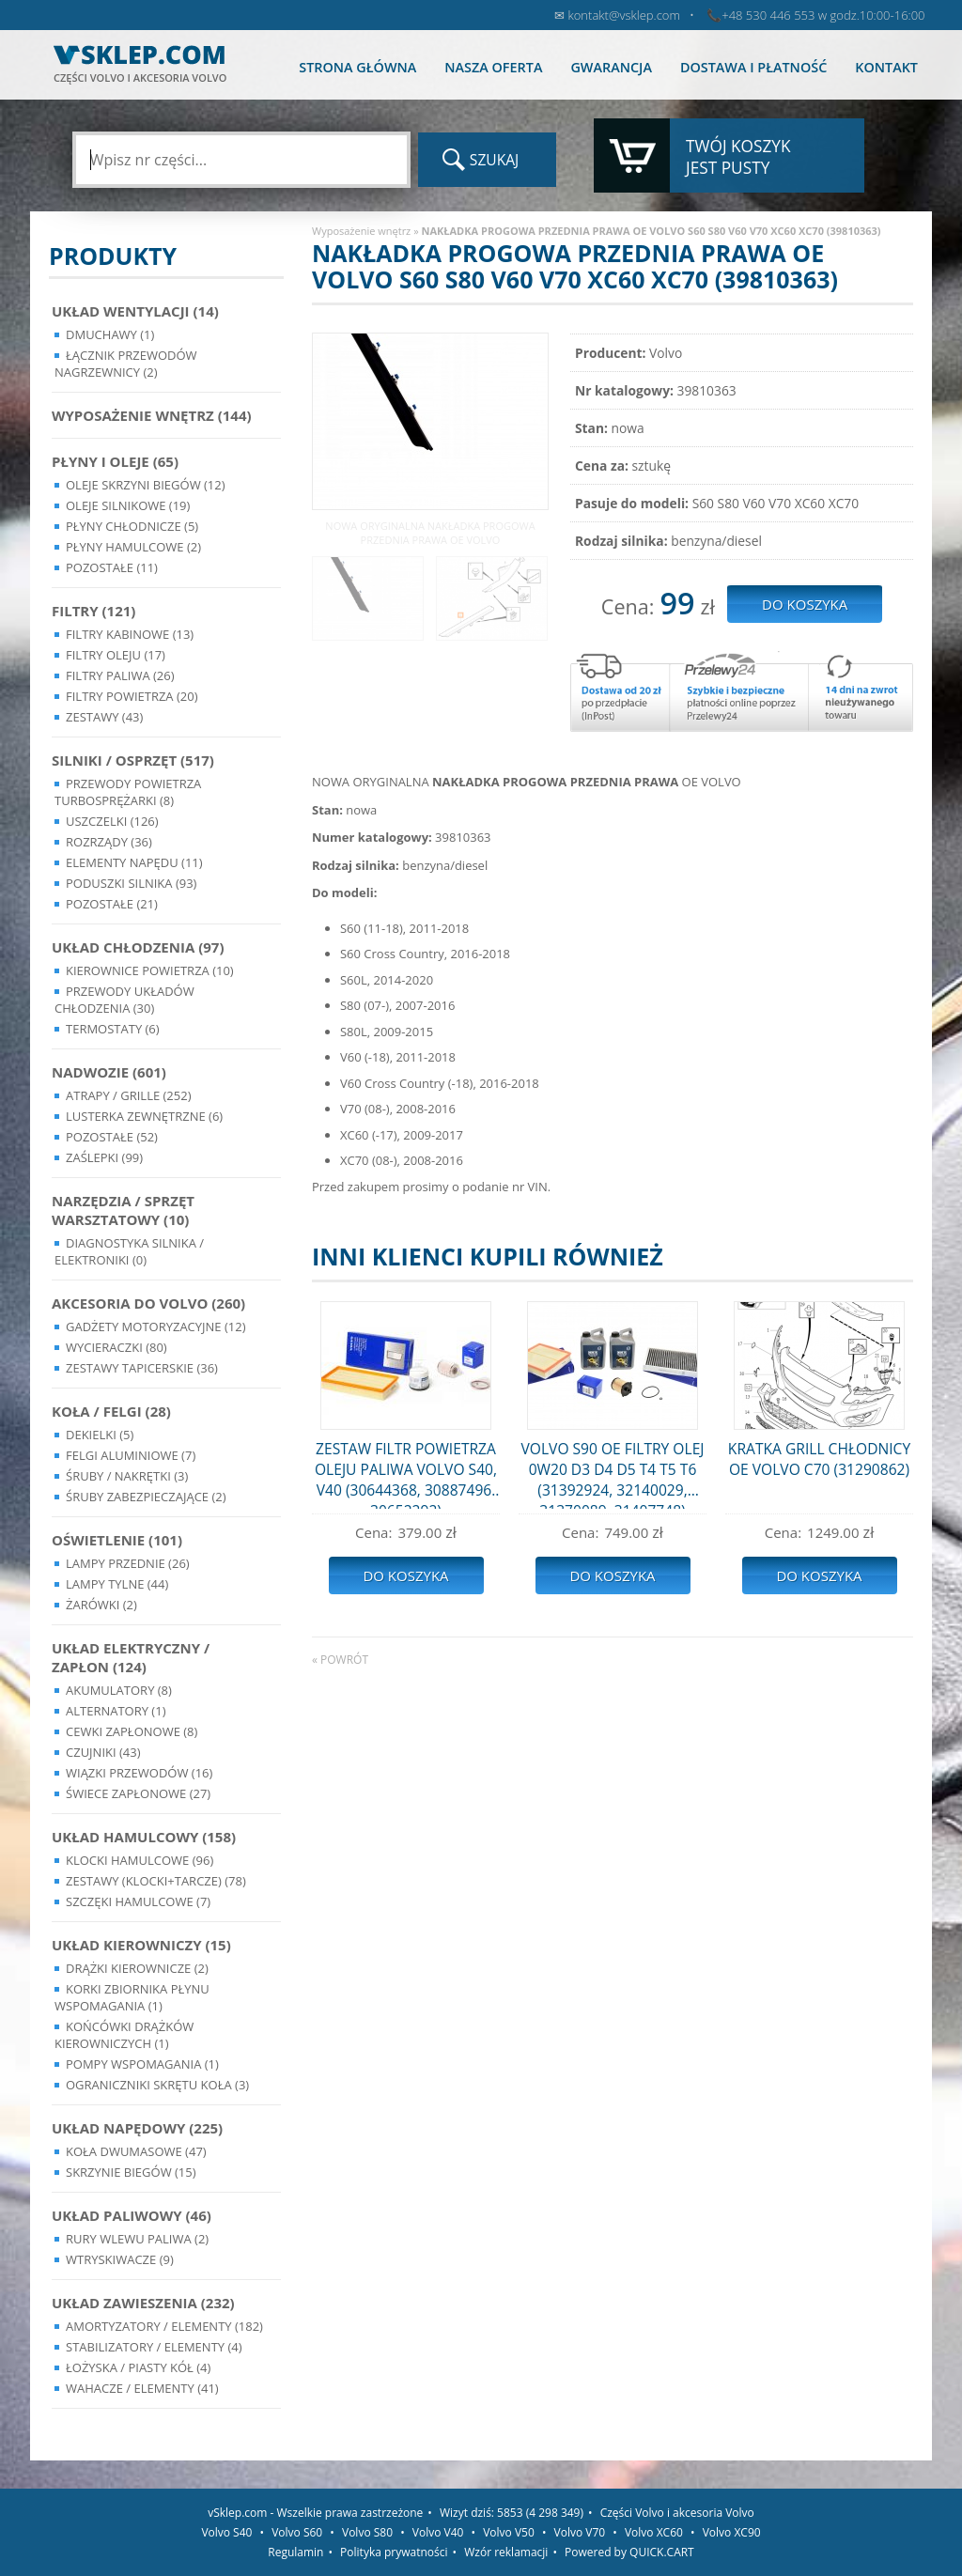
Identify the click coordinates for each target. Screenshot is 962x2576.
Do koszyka (405, 1575)
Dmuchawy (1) (110, 334)
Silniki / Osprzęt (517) (133, 760)
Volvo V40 (438, 2532)
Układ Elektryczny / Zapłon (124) (130, 1657)
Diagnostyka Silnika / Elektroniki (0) (129, 1251)
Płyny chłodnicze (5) (132, 526)
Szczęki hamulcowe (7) (138, 1901)
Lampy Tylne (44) (117, 1583)
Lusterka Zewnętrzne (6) (144, 1116)
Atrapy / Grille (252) (128, 1095)
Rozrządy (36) (109, 841)
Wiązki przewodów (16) (139, 1772)
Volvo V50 (509, 2532)
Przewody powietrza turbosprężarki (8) (127, 792)
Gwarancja (610, 67)
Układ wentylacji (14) (135, 311)
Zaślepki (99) (104, 1157)
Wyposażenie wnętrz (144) (152, 415)
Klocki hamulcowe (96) (139, 1860)
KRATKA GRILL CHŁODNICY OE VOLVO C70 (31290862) (819, 1459)
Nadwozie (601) (109, 1072)
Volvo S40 (226, 2532)
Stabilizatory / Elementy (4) (154, 2346)
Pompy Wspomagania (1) (142, 2064)
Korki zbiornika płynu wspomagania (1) (131, 1997)
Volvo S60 (297, 2532)
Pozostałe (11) (112, 567)
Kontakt (886, 67)
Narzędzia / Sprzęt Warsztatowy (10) (123, 1210)
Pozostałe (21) (112, 903)
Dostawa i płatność (753, 67)
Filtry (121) (93, 610)
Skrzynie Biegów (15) (131, 2172)
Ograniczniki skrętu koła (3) (157, 2084)
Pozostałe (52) (112, 1136)
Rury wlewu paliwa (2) (137, 2238)
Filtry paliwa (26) (120, 675)
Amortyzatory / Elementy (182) (164, 2326)
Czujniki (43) (103, 1752)
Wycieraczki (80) (116, 1347)
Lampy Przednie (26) (128, 1563)
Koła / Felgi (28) (111, 1411)
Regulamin (295, 2552)
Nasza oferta (493, 67)
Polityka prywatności (393, 2552)
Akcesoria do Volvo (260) (148, 1303)
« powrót (340, 1660)
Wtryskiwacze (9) (120, 2259)
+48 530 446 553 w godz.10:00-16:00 (823, 15)
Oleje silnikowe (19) (128, 505)
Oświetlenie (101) (117, 1539)
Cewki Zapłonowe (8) (131, 1731)
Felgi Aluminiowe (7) (130, 1455)
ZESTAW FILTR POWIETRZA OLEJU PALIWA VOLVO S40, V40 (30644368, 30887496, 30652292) (406, 1473)
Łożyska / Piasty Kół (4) (138, 2367)
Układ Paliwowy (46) (131, 2215)
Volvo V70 (580, 2532)
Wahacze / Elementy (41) (142, 2388)
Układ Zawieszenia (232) (143, 2302)
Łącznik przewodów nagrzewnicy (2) (125, 363)
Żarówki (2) (101, 1604)
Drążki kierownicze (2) (137, 1968)
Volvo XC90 (732, 2532)
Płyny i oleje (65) (115, 461)
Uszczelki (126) (112, 821)
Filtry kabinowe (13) (130, 634)
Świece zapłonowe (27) (138, 1793)
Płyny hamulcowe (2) (133, 546)
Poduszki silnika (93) (131, 883)
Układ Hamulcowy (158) (144, 1836)
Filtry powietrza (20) (132, 696)
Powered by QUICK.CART (629, 2552)
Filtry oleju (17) (115, 654)
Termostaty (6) (113, 1028)
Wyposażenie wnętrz (361, 231)
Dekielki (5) (99, 1434)
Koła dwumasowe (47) (136, 2151)
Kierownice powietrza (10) (150, 970)
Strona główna (357, 67)
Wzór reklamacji (506, 2552)
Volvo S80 (367, 2532)
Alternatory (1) (115, 1710)
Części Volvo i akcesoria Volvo (677, 2513)
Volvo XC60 (654, 2532)
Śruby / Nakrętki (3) (127, 1475)
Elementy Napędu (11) (134, 862)
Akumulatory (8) (119, 1690)
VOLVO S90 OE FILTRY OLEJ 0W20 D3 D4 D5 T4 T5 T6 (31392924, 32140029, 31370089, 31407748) (613, 1473)
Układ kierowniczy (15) (141, 1944)
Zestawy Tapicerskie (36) (142, 1367)
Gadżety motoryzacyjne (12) (155, 1326)
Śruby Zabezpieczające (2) (146, 1496)
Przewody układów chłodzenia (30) (124, 999)
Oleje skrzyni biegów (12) (145, 484)
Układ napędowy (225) (137, 2127)
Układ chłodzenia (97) (138, 947)
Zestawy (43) (104, 716)
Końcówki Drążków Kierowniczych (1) (124, 2035)
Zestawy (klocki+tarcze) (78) (156, 1880)
